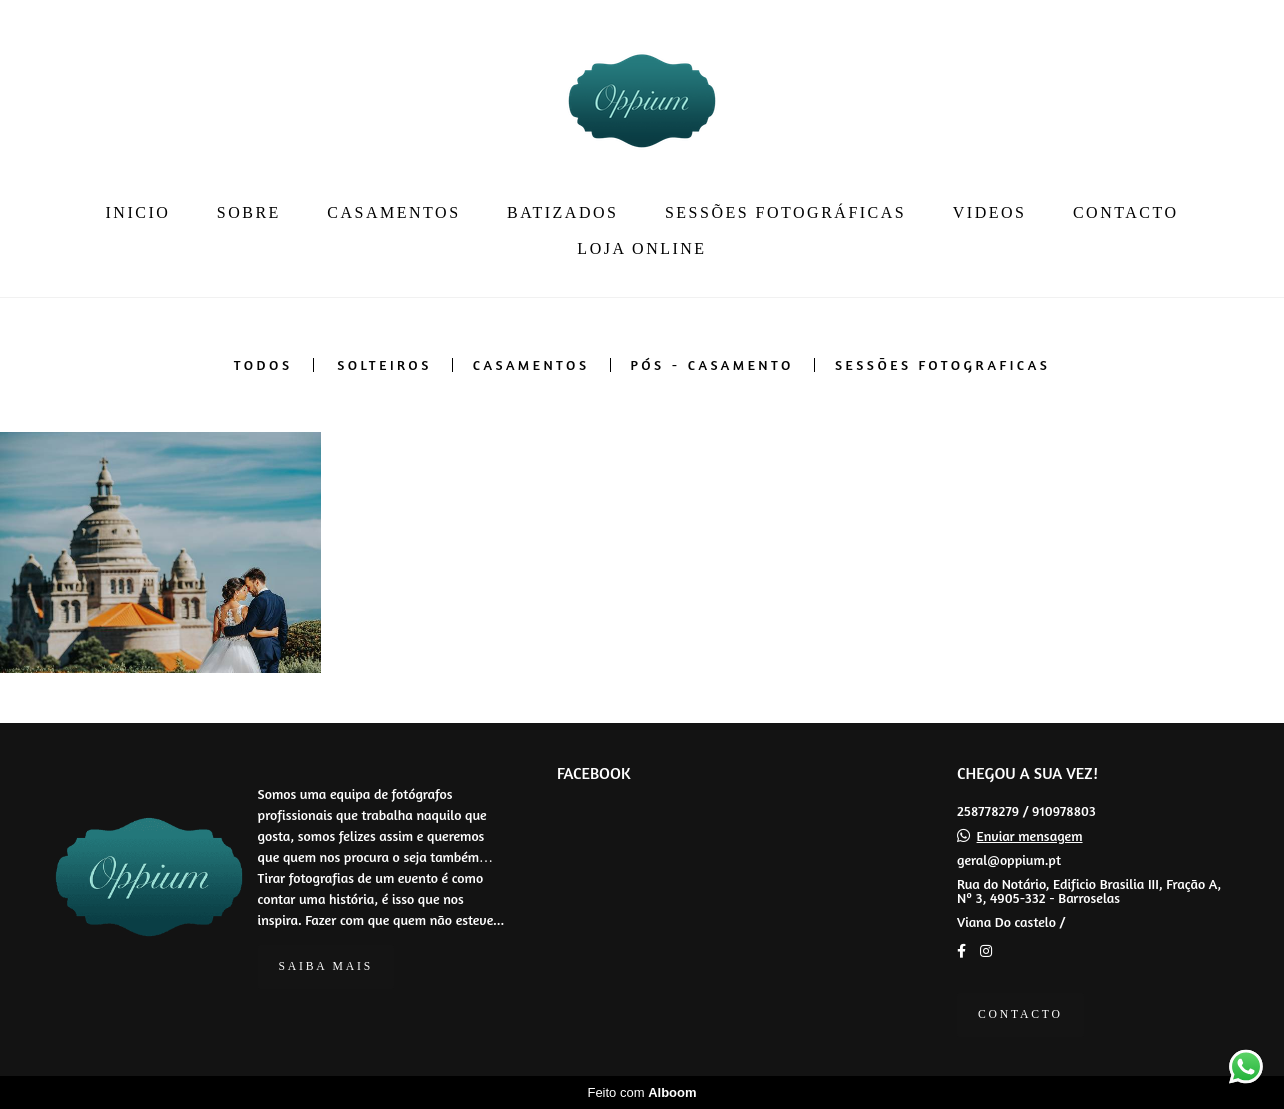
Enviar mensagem (1030, 836)
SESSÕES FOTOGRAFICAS (942, 365)
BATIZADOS (562, 212)
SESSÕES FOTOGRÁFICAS (785, 212)
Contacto (1020, 1014)
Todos (263, 365)
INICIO (138, 212)
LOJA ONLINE (641, 248)
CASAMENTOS (393, 212)
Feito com (641, 1092)
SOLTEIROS (384, 365)
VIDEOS (990, 212)
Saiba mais (326, 966)
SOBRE (249, 212)
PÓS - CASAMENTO (712, 365)
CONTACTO (1126, 212)
